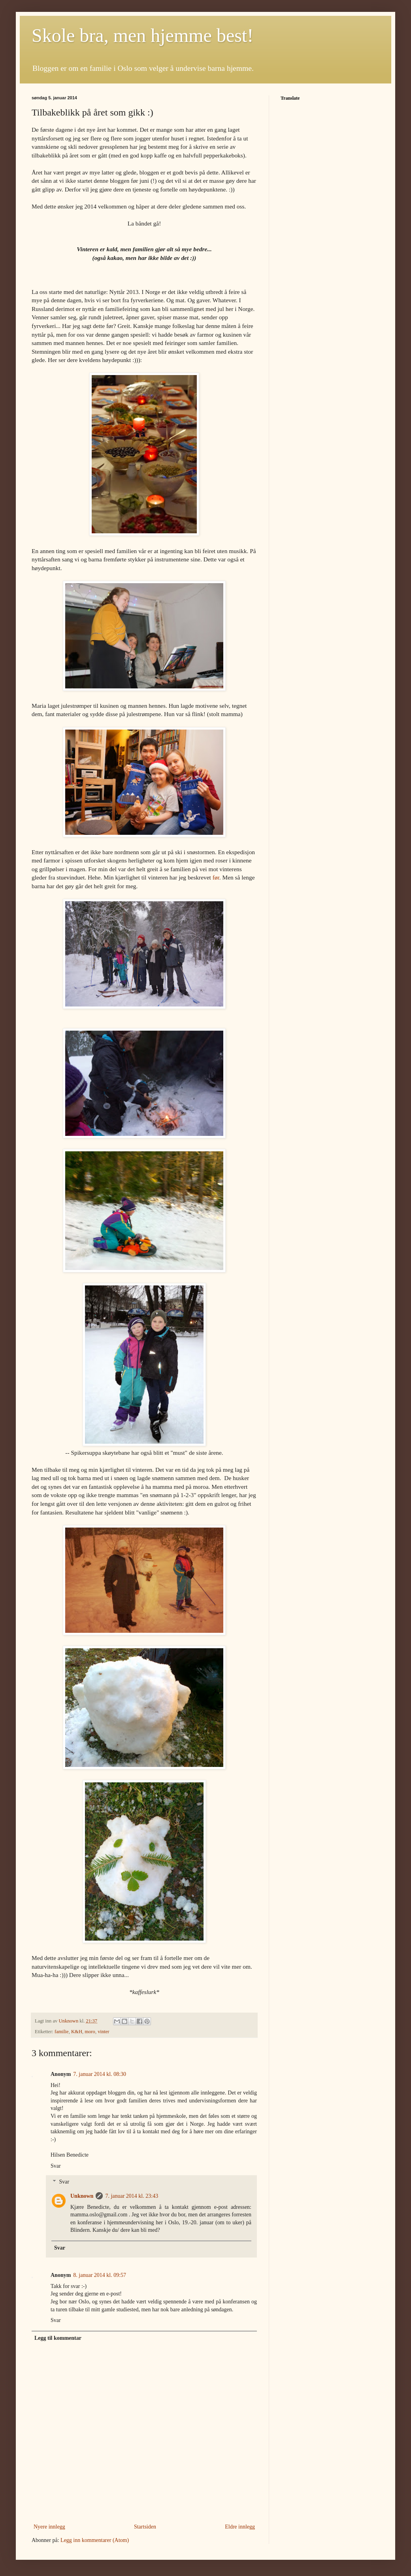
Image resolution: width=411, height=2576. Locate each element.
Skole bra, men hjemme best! (142, 35)
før (216, 877)
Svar (56, 2166)
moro (90, 2031)
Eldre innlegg (240, 2527)
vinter (103, 2031)
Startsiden (145, 2527)
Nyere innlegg (49, 2527)
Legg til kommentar (57, 2338)
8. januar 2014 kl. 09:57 (99, 2275)
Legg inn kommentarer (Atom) (94, 2540)
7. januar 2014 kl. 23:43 (131, 2196)
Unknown (81, 2196)
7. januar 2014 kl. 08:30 (99, 2074)
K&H (76, 2031)
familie (62, 2031)
